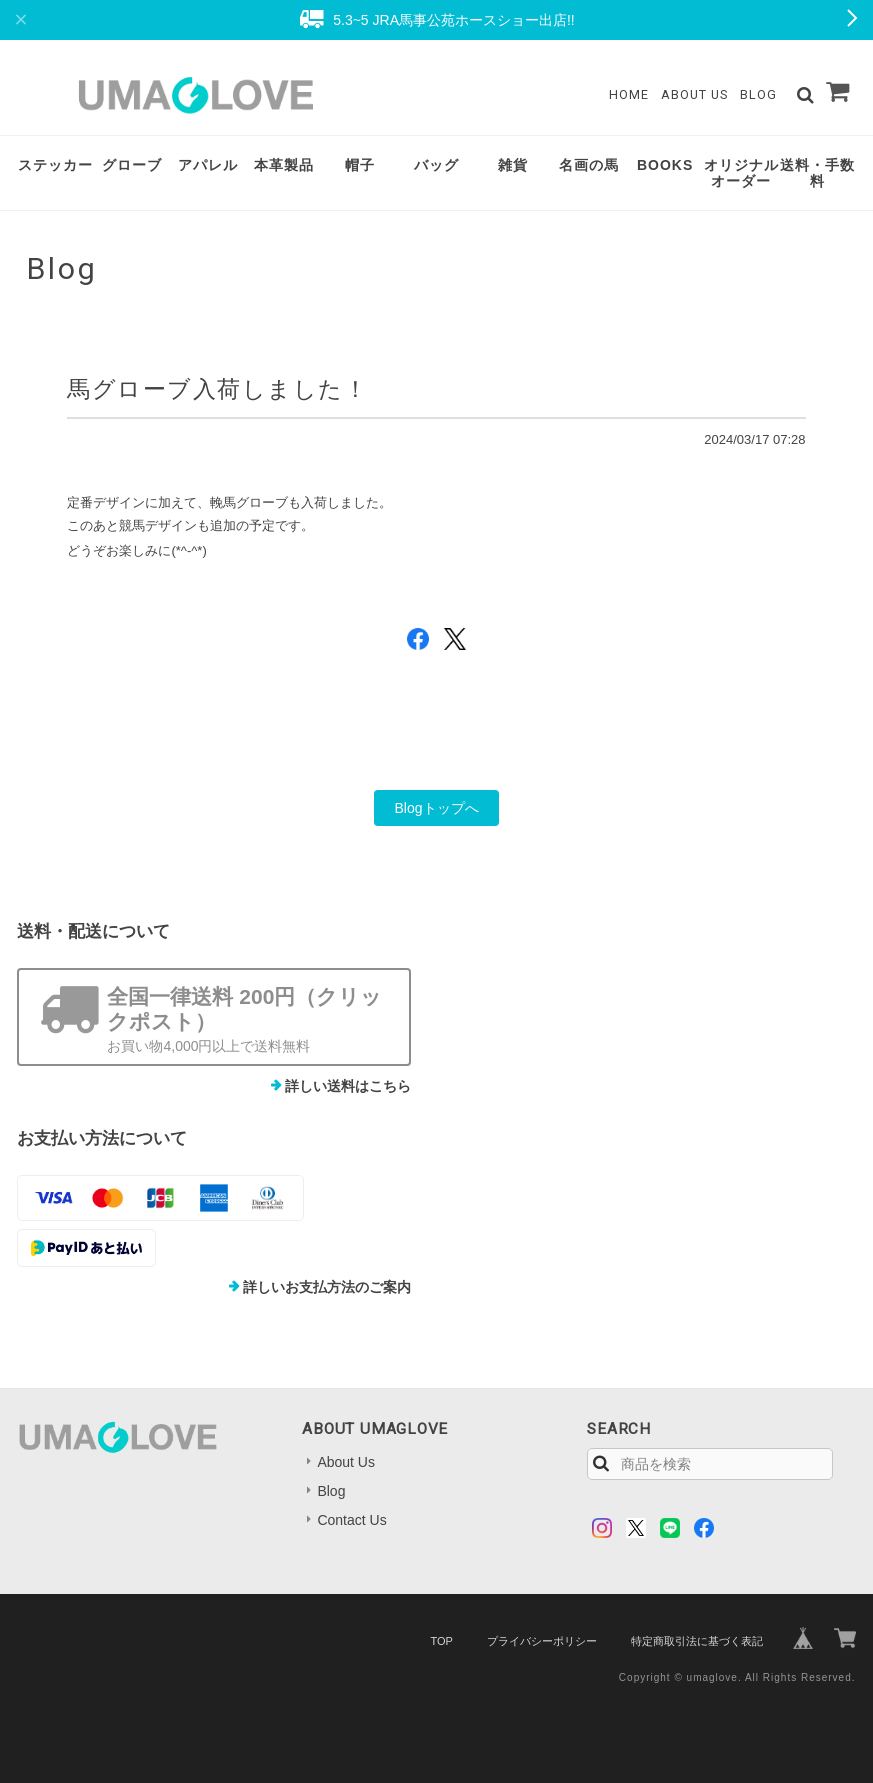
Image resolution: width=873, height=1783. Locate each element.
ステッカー (55, 165)
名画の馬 (589, 165)
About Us (694, 94)
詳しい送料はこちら (348, 1086)
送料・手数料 (817, 173)
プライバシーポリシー (542, 1641)
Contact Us (351, 1520)
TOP (441, 1641)
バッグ (436, 165)
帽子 (360, 165)
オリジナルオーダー (741, 173)
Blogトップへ (436, 808)
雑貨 (513, 165)
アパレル (208, 165)
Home (629, 94)
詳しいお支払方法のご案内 (327, 1287)
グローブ (132, 165)
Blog (758, 94)
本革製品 (284, 165)
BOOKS (665, 165)
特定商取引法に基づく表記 (697, 1641)
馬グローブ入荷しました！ (217, 389)
